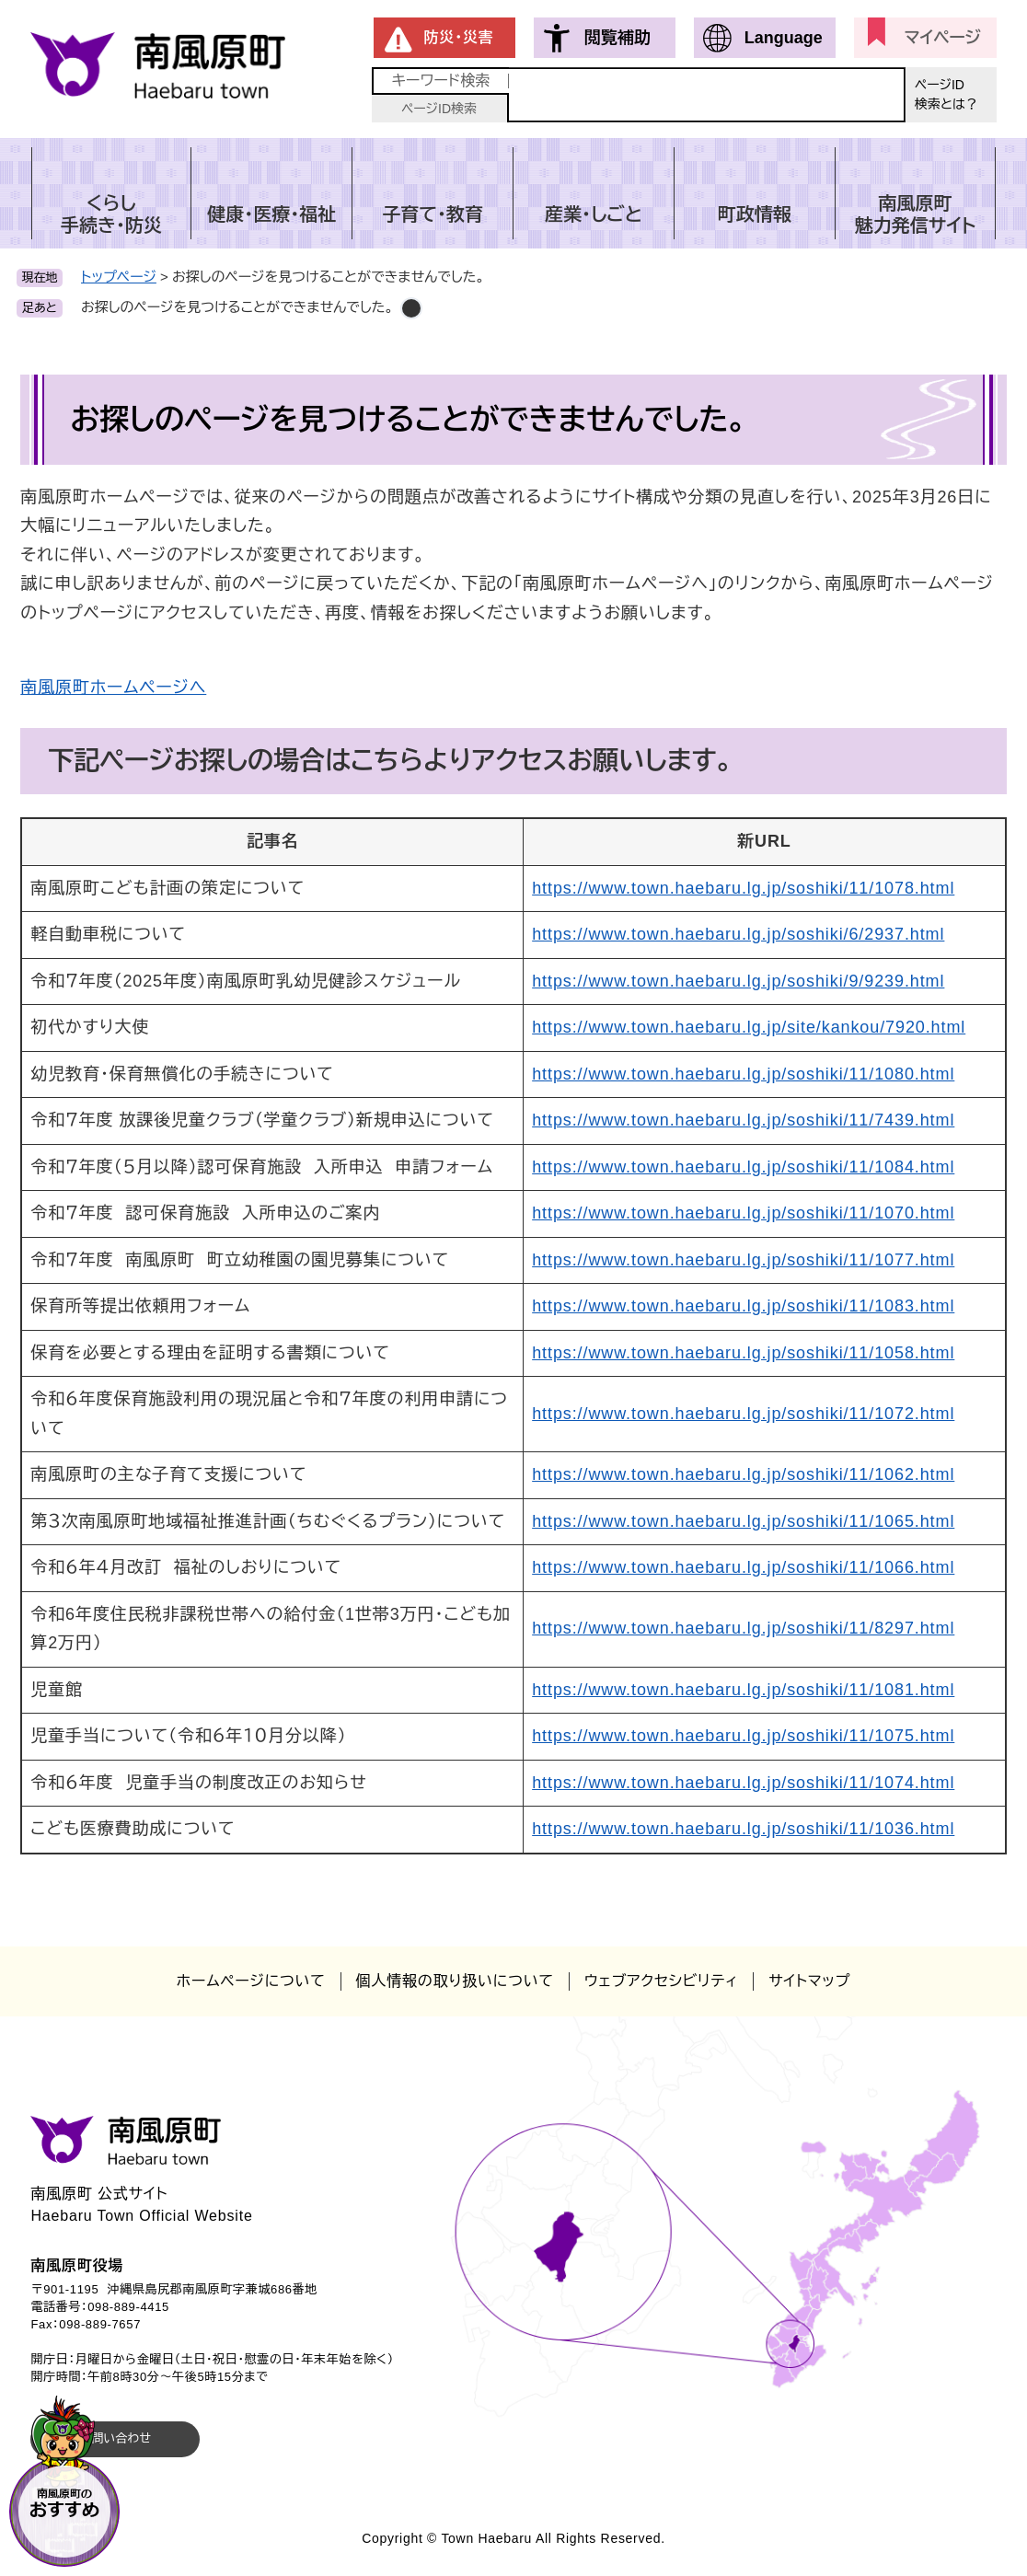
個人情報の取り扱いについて (455, 1981)
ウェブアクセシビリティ (661, 1981)
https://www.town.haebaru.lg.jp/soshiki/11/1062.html (743, 1474)
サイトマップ (809, 1981)
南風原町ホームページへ (113, 687)
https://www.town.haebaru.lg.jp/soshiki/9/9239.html (738, 981)
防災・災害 (459, 37)
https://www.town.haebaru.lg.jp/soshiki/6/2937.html (738, 934)
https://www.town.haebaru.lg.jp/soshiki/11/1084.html (743, 1167)
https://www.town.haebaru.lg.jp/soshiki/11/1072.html (743, 1413)
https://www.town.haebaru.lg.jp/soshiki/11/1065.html (743, 1521)
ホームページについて (251, 1981)
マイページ (943, 38)
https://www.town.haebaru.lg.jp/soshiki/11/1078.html (743, 888)
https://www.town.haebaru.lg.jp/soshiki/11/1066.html (743, 1567)
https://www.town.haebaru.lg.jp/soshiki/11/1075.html (743, 1736)
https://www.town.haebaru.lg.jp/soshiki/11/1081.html (743, 1690)
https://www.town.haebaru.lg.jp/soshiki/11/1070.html (743, 1213)
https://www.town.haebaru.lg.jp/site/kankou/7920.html (748, 1027)
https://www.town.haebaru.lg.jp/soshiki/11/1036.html (743, 1828)
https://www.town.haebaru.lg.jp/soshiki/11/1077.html (743, 1260)
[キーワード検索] (707, 94)
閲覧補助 (617, 38)
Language (783, 38)
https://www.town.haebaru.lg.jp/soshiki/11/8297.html (743, 1628)
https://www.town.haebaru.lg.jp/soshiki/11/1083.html (743, 1306)
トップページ (118, 276)
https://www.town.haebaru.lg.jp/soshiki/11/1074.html (743, 1782)
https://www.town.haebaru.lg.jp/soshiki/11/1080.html (743, 1074)
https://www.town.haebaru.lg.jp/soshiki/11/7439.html (743, 1120)
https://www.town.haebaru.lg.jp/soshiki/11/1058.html (743, 1353)
